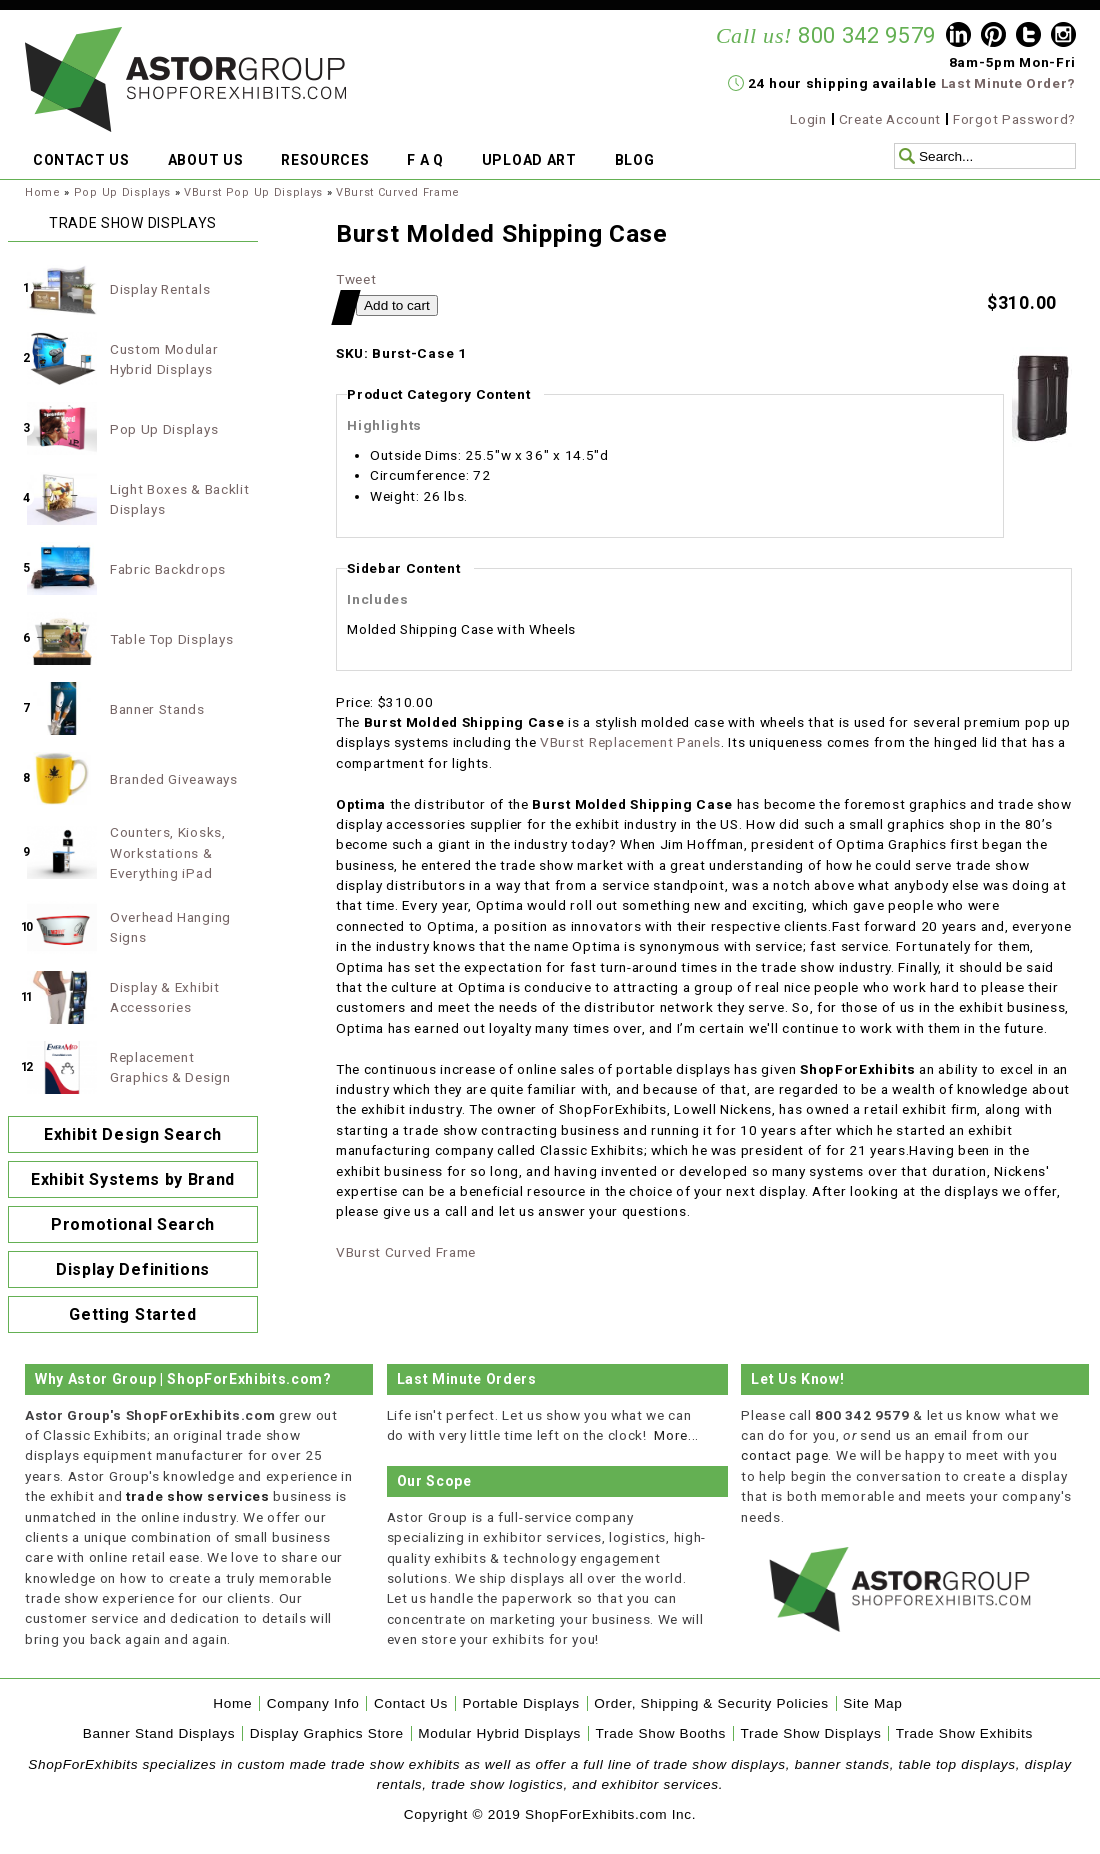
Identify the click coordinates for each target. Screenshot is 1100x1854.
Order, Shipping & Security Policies (711, 1703)
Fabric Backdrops (168, 569)
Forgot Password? (1014, 119)
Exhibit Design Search (133, 1134)
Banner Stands (157, 709)
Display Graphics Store (327, 1733)
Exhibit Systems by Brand (133, 1179)
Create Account (890, 119)
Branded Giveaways (174, 779)
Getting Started (132, 1314)
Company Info (313, 1703)
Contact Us (411, 1703)
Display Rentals (160, 289)
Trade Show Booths (661, 1733)
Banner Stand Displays (159, 1733)
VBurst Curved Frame (398, 192)
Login (808, 119)
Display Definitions (133, 1269)
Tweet (356, 279)
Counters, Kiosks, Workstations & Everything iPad (168, 852)
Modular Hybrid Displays (499, 1733)
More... (676, 1435)
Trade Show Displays (811, 1733)
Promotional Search (133, 1224)
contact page (784, 1455)
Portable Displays (520, 1703)
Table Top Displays (171, 639)
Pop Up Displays (122, 192)
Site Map (872, 1703)
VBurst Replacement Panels (630, 742)
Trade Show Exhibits (964, 1733)
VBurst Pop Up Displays (253, 192)
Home (43, 192)
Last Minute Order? (1008, 83)
